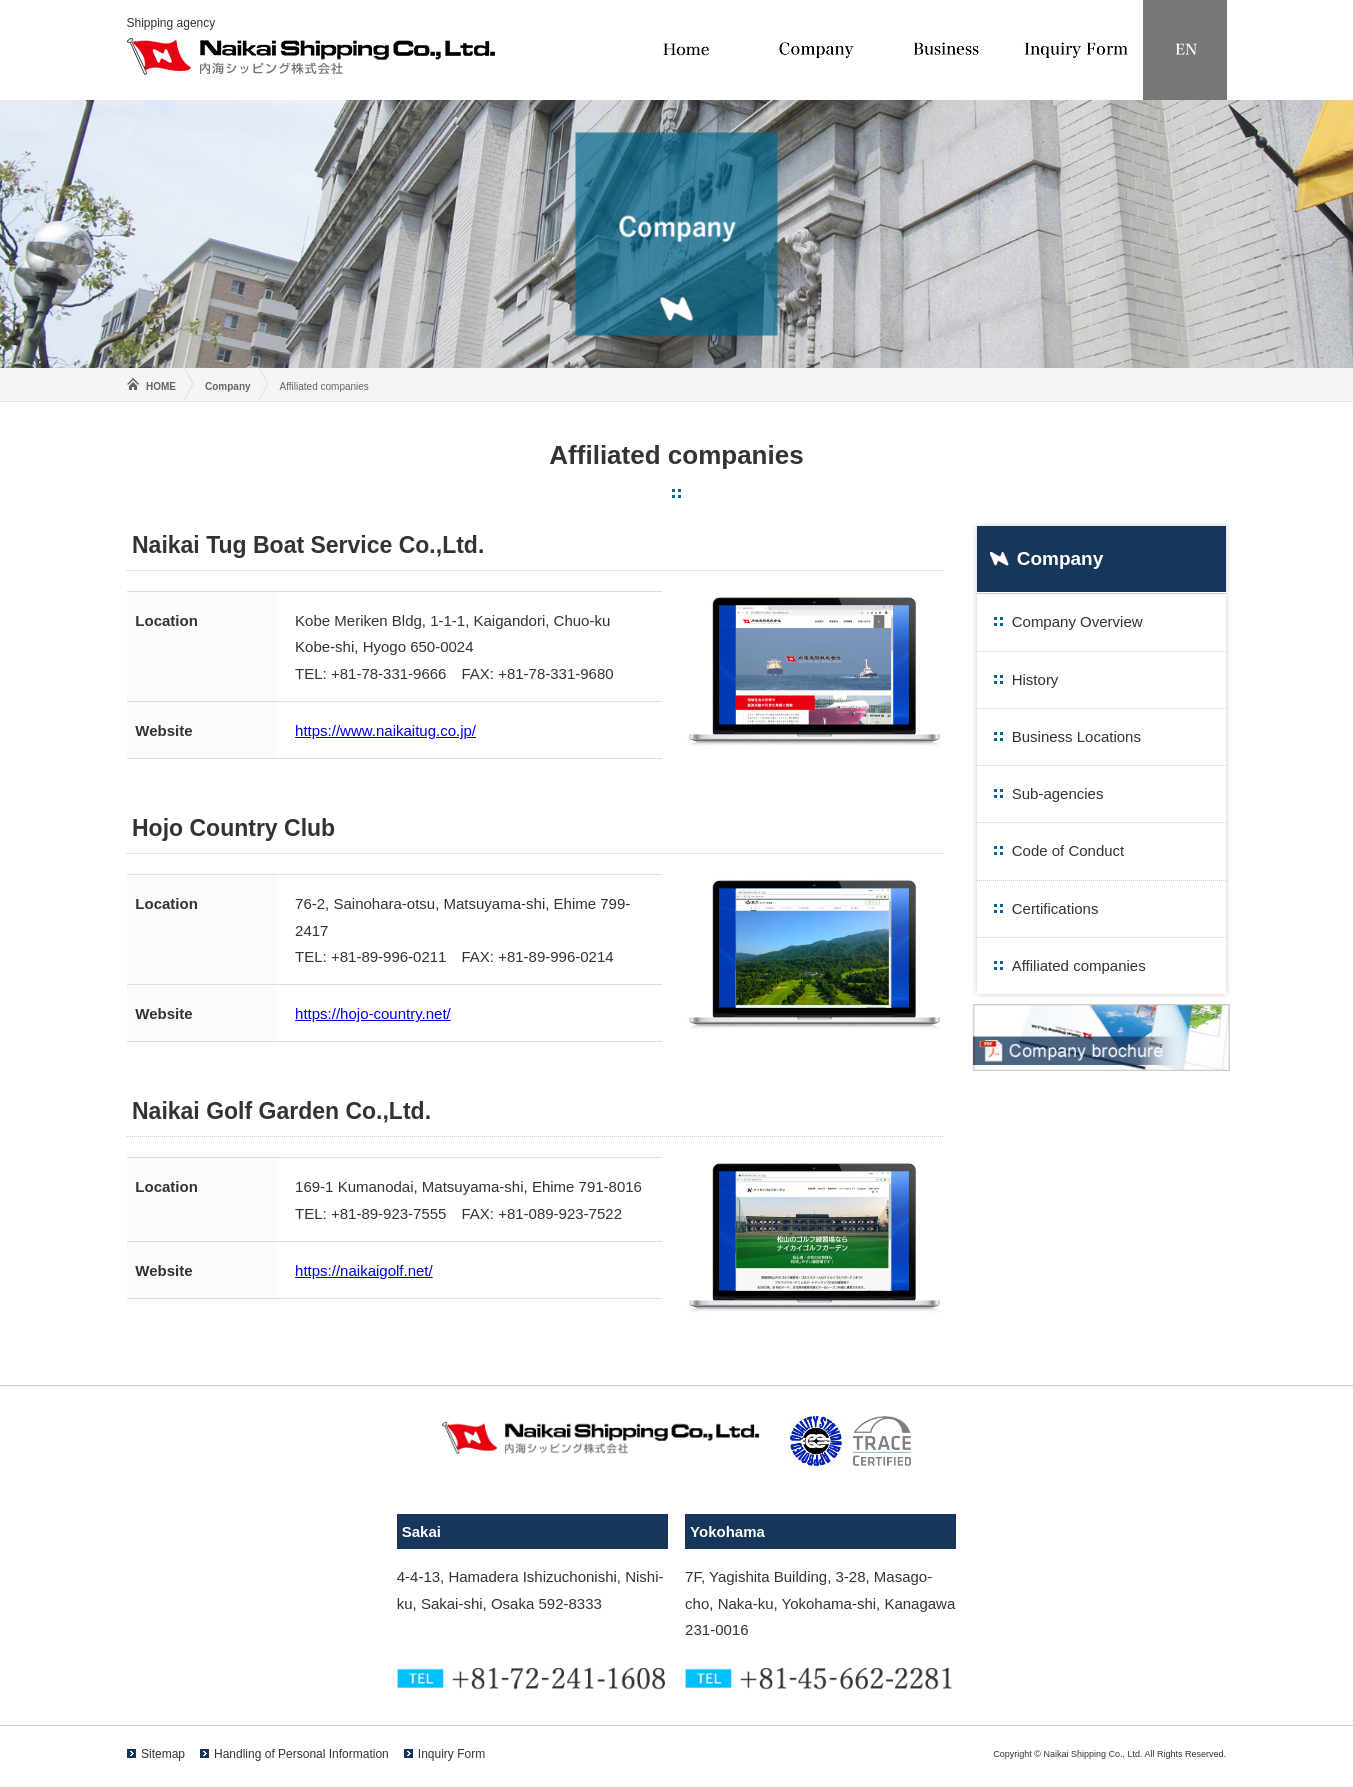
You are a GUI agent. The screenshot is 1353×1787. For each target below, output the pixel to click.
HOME (161, 386)
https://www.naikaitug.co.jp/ (385, 730)
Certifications (1055, 908)
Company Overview (1077, 621)
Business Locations (1076, 736)
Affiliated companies (1079, 965)
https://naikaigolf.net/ (364, 1270)
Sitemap (163, 1754)
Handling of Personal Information (301, 1754)
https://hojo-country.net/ (373, 1013)
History (1035, 679)
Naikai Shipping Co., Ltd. (311, 56)
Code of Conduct (1068, 850)
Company (228, 386)
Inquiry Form (451, 1754)
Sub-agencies (1058, 793)
